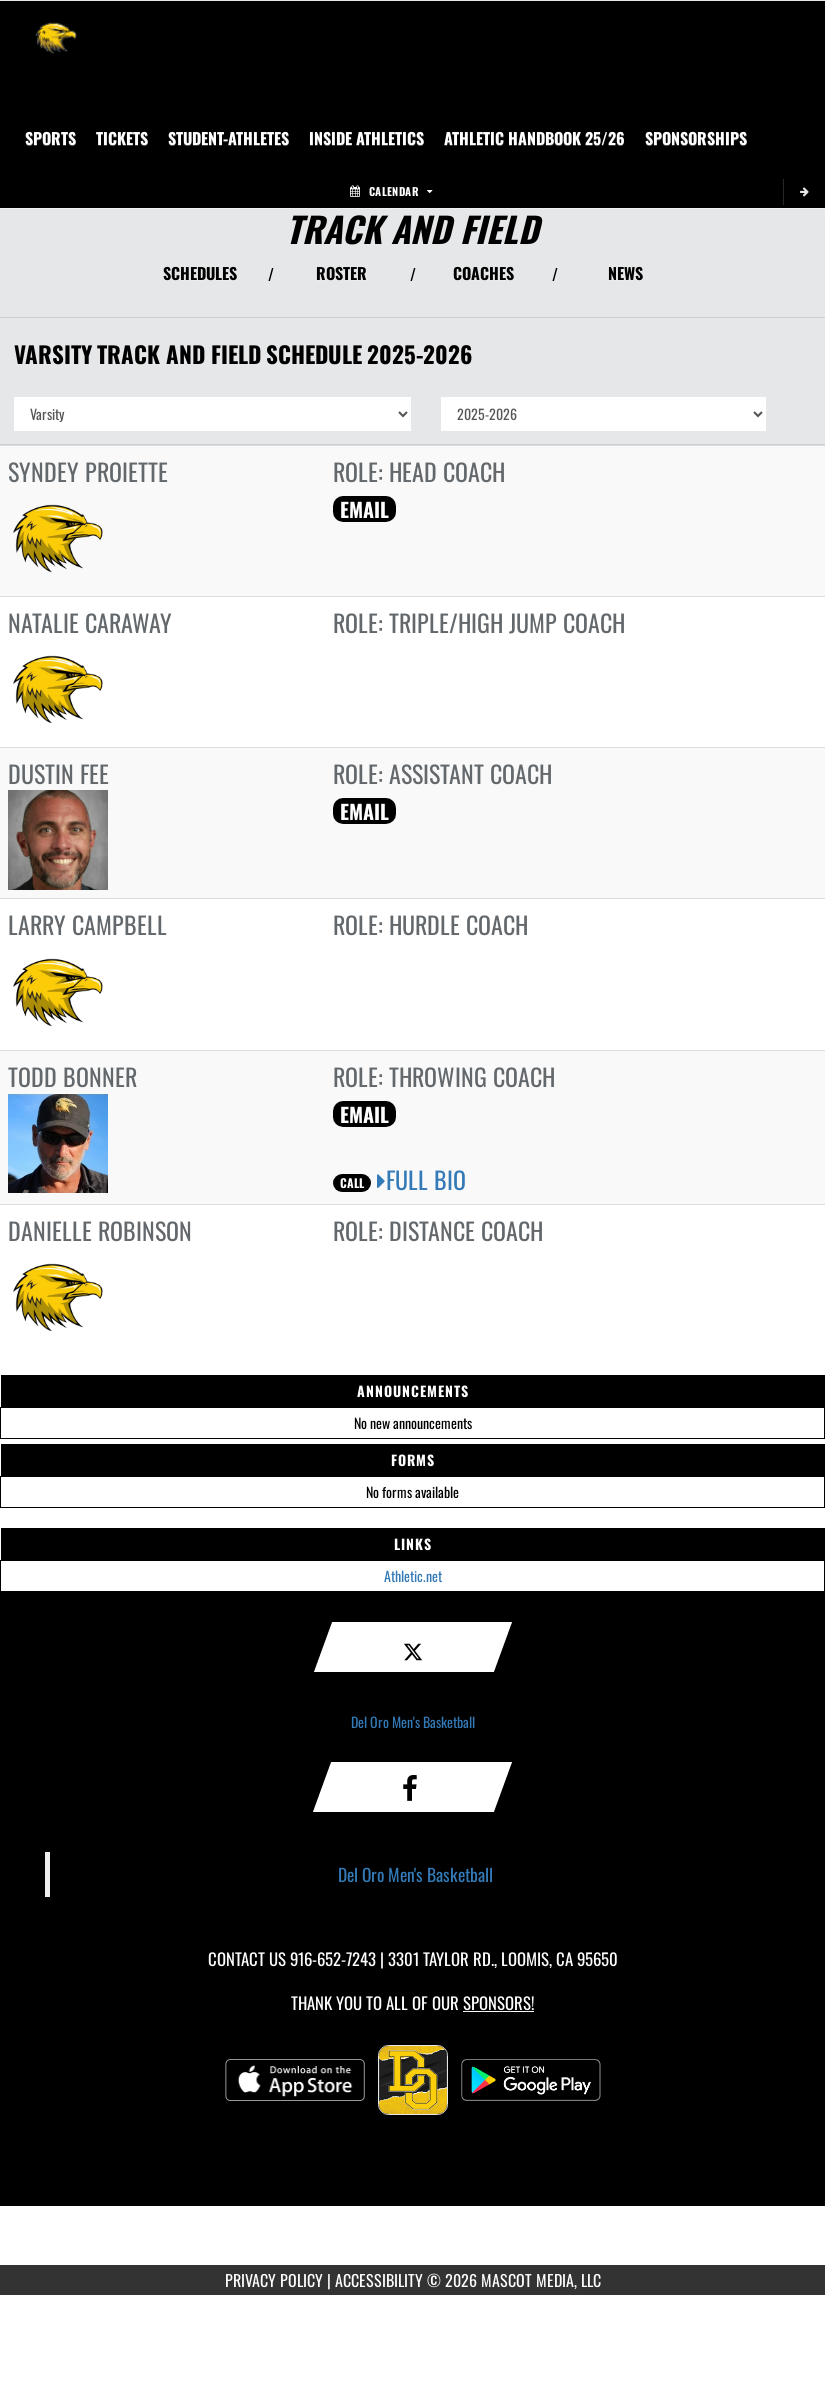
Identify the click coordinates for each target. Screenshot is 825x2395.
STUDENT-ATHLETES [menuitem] (228, 138)
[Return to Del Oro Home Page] (56, 26)
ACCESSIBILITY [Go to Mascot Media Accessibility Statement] (379, 2280)
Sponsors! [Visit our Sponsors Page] (498, 2002)
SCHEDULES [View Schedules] (200, 273)
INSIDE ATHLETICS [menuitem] (366, 138)
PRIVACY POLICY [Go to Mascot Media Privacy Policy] (274, 2280)
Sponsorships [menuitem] (696, 138)
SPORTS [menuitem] (50, 138)
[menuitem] (122, 138)
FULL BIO (421, 1179)
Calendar (391, 191)
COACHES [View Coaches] (483, 273)
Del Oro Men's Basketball (413, 1721)
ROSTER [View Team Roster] (341, 273)
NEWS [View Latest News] (625, 273)
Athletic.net (413, 1575)
